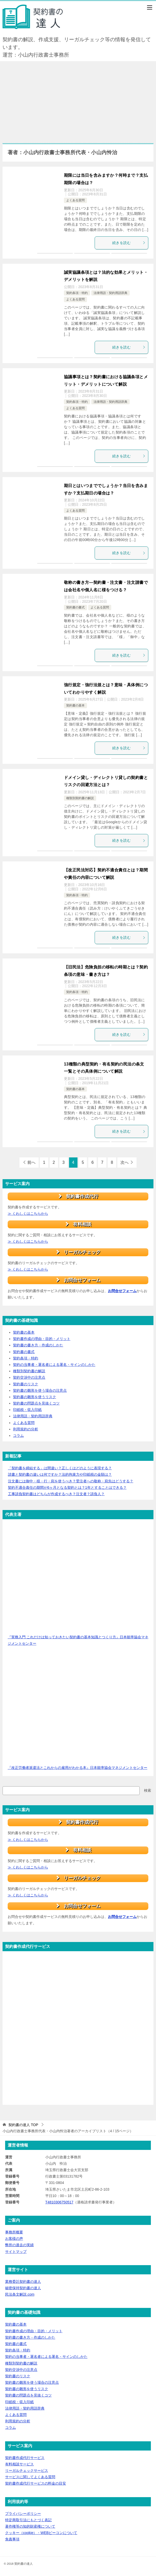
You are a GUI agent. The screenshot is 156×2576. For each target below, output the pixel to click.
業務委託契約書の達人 (23, 2281)
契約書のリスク (25, 1384)
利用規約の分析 (25, 1429)
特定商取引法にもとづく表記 (28, 2520)
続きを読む (129, 243)
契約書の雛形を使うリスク (34, 1397)
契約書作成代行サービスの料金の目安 (35, 2483)
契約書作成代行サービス (24, 2458)
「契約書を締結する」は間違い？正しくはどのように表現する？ (60, 1468)
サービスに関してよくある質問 (30, 2477)
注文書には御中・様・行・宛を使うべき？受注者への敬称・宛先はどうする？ (70, 1481)
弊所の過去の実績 (19, 2245)
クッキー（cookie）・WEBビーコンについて (41, 2533)
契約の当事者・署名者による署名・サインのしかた (54, 1365)
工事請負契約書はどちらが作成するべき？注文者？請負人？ (56, 1494)
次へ (124, 1162)
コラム (18, 1435)
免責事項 (12, 2539)
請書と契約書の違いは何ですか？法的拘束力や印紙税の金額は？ (60, 1474)
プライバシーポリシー (23, 2513)
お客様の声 (14, 2238)
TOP (23, 2125)
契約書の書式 (75, 607)
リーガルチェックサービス (26, 2470)
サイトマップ (16, 2252)
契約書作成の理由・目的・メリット (41, 1339)
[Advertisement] (78, 99)
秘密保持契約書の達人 (23, 2288)
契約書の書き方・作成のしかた (38, 1345)
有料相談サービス (19, 2464)
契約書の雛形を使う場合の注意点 (40, 1390)
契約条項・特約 (77, 293)
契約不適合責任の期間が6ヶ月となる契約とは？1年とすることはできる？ (67, 1487)
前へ (31, 1162)
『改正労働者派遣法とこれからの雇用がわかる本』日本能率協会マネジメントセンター (77, 1768)
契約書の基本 (75, 705)
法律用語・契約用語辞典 (110, 293)
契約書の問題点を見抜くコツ (36, 1403)
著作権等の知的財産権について (30, 2526)
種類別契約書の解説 (80, 798)
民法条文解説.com (19, 2294)
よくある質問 (75, 200)
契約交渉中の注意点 (29, 1377)
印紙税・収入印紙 (27, 1410)
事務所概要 (14, 2232)
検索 (147, 1790)
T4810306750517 (59, 2202)
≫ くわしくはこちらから (28, 1213)
